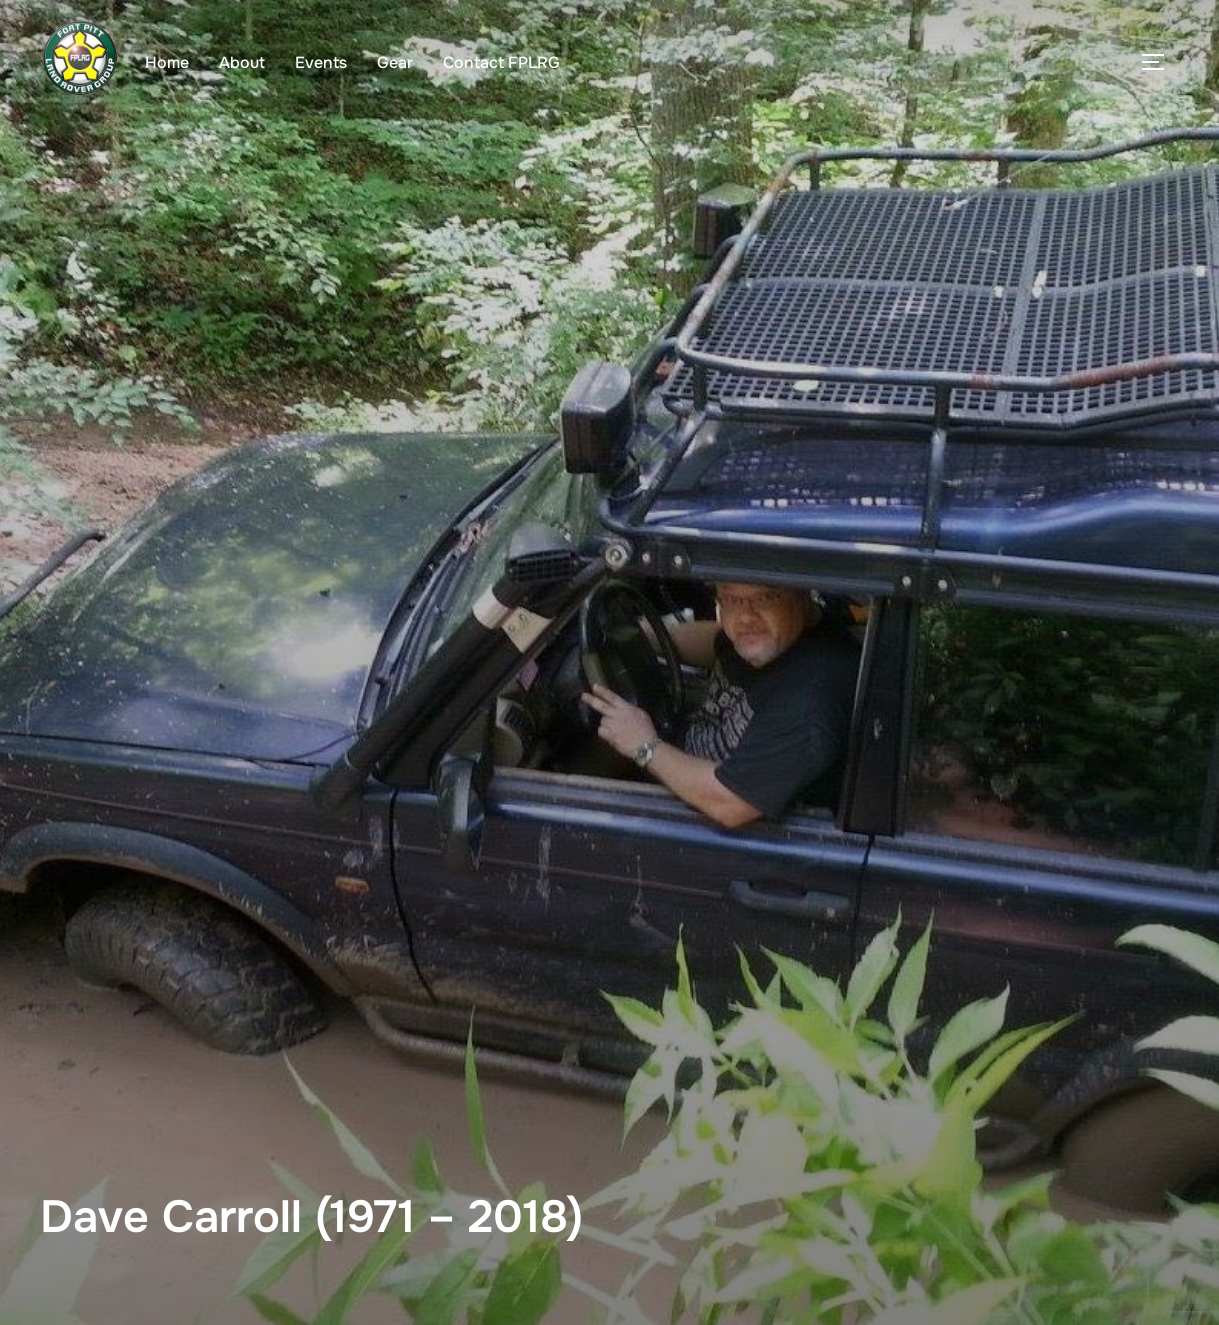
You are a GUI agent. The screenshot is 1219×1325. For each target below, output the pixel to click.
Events (321, 62)
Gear (395, 62)
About (242, 62)
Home (167, 62)
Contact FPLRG (501, 62)
